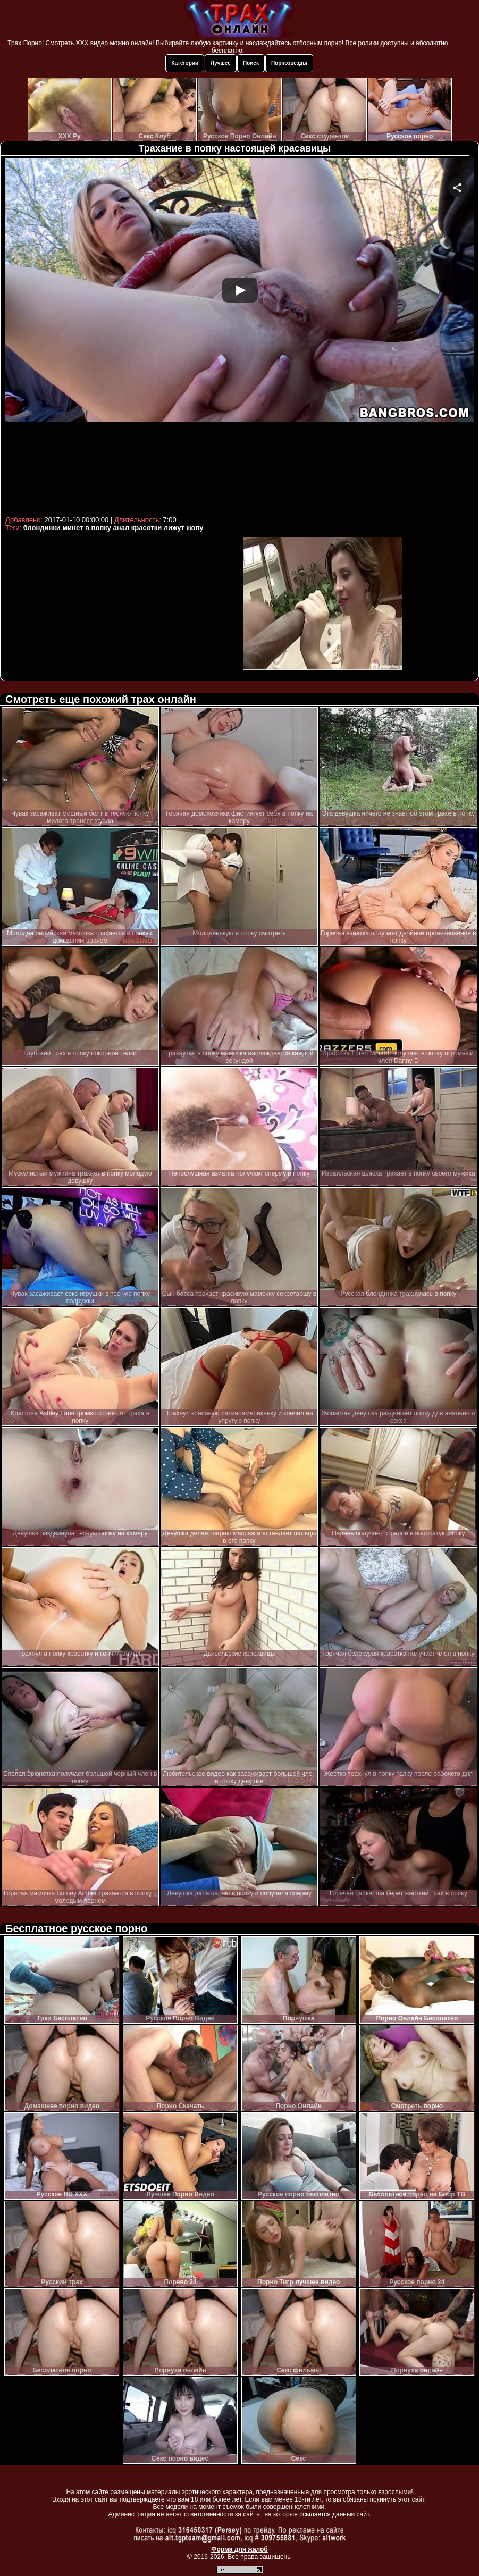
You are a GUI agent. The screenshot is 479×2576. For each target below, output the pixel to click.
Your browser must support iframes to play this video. (239, 335)
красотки (146, 528)
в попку (98, 528)
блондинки (42, 528)
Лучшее (221, 63)
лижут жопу (184, 528)
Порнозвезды (289, 63)
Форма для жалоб (239, 2549)
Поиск (251, 63)
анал (121, 528)
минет (72, 528)
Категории (184, 63)
